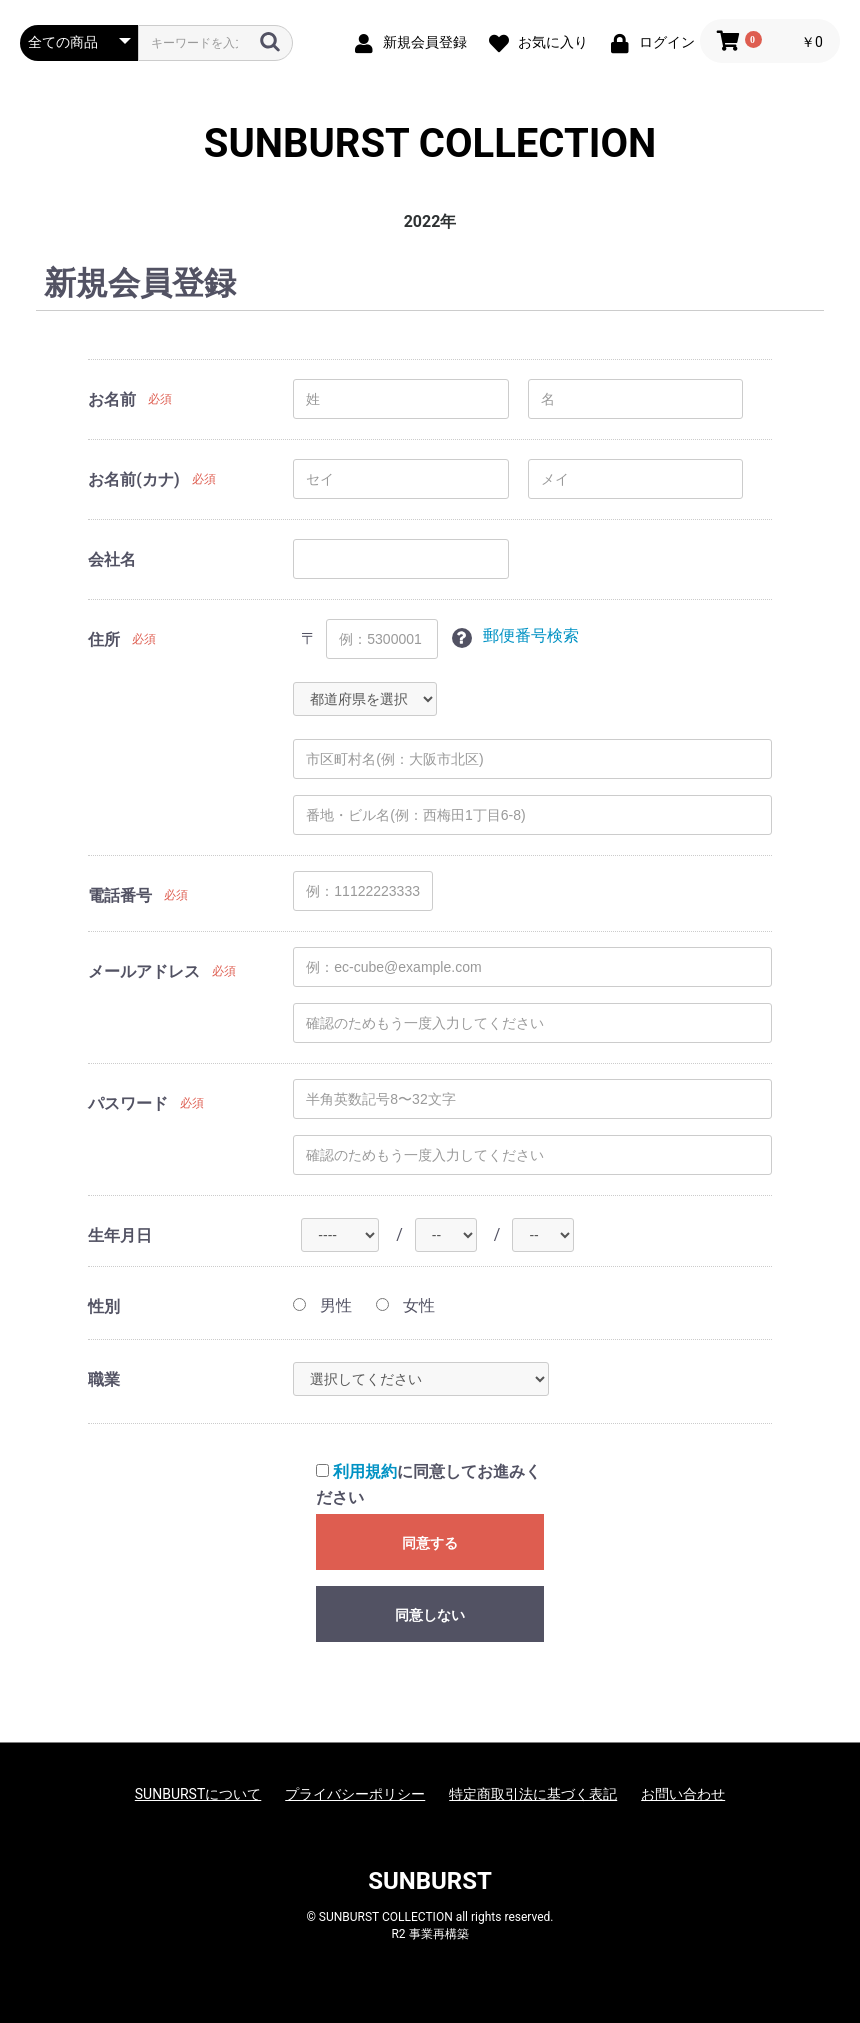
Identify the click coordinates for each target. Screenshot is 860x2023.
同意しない (430, 1615)
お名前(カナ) (133, 479)
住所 (104, 639)
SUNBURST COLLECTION (430, 144)
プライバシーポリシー (355, 1794)
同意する (430, 1543)
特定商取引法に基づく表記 (533, 1794)
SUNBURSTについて (198, 1794)
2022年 (430, 221)
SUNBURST (430, 1881)
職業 (104, 1379)
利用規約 (365, 1471)
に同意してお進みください (428, 1484)
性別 (104, 1306)
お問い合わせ (683, 1794)
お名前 (112, 399)
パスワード (128, 1103)
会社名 (112, 559)
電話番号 (120, 895)
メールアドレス (144, 971)
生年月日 (120, 1235)
